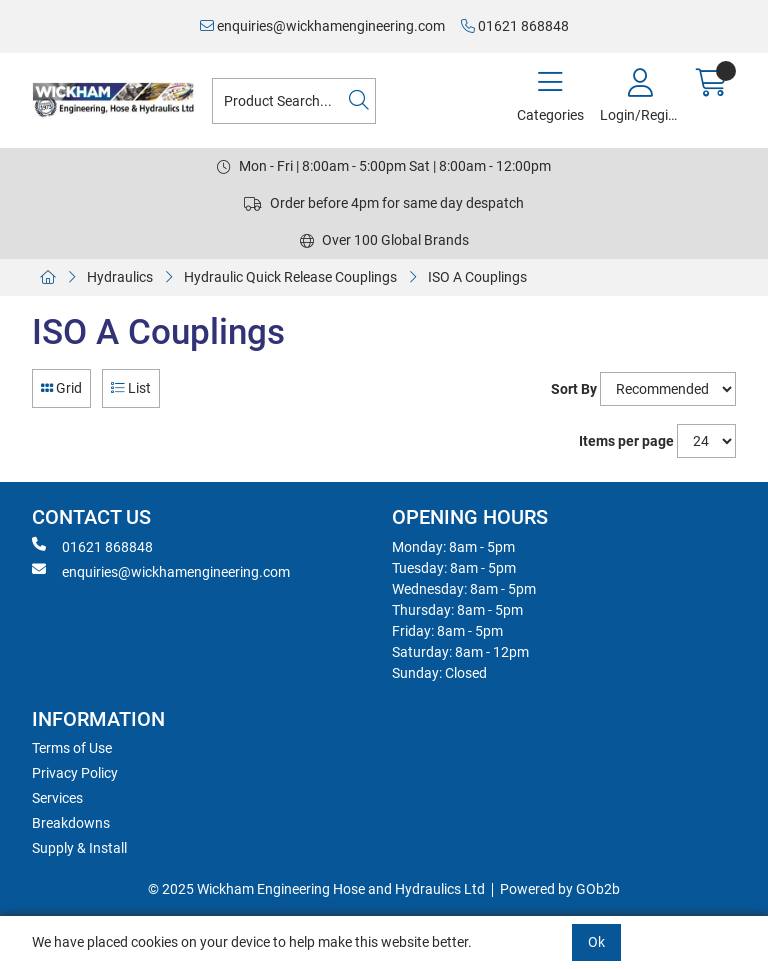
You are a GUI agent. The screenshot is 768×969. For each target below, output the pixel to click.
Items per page (626, 441)
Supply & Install (79, 848)
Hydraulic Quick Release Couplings (290, 277)
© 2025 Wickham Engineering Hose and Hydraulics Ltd (316, 889)
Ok (596, 942)
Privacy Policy (75, 773)
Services (57, 798)
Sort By (574, 389)
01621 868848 (515, 26)
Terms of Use (72, 748)
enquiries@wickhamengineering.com (322, 26)
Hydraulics (120, 277)
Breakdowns (71, 823)
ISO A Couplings (477, 277)
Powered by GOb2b (560, 889)
